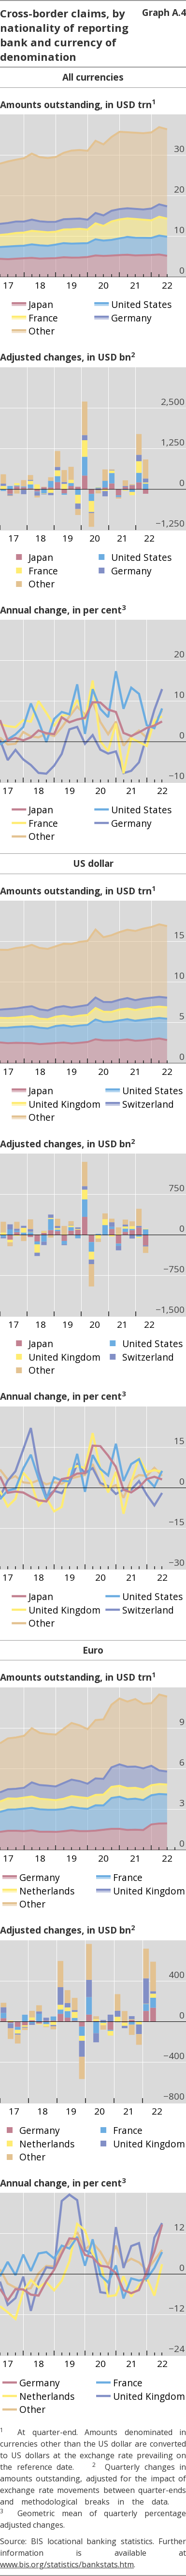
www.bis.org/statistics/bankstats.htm (67, 2564)
